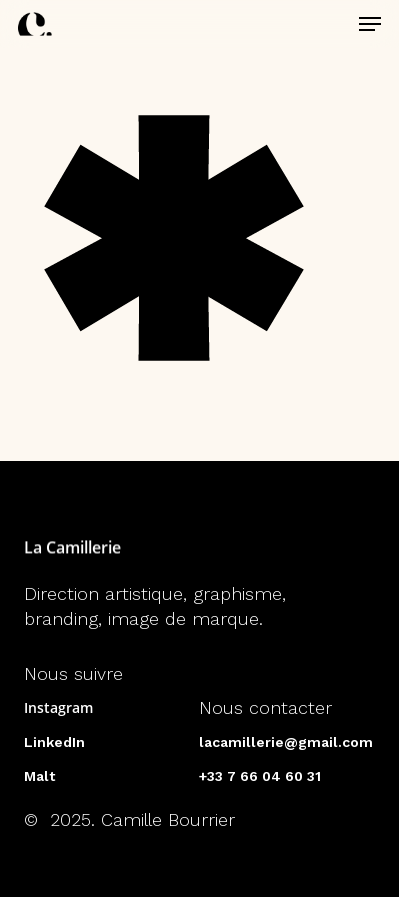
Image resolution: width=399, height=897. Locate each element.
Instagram (58, 707)
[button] (370, 24)
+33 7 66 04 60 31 (260, 776)
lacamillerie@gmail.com (286, 742)
